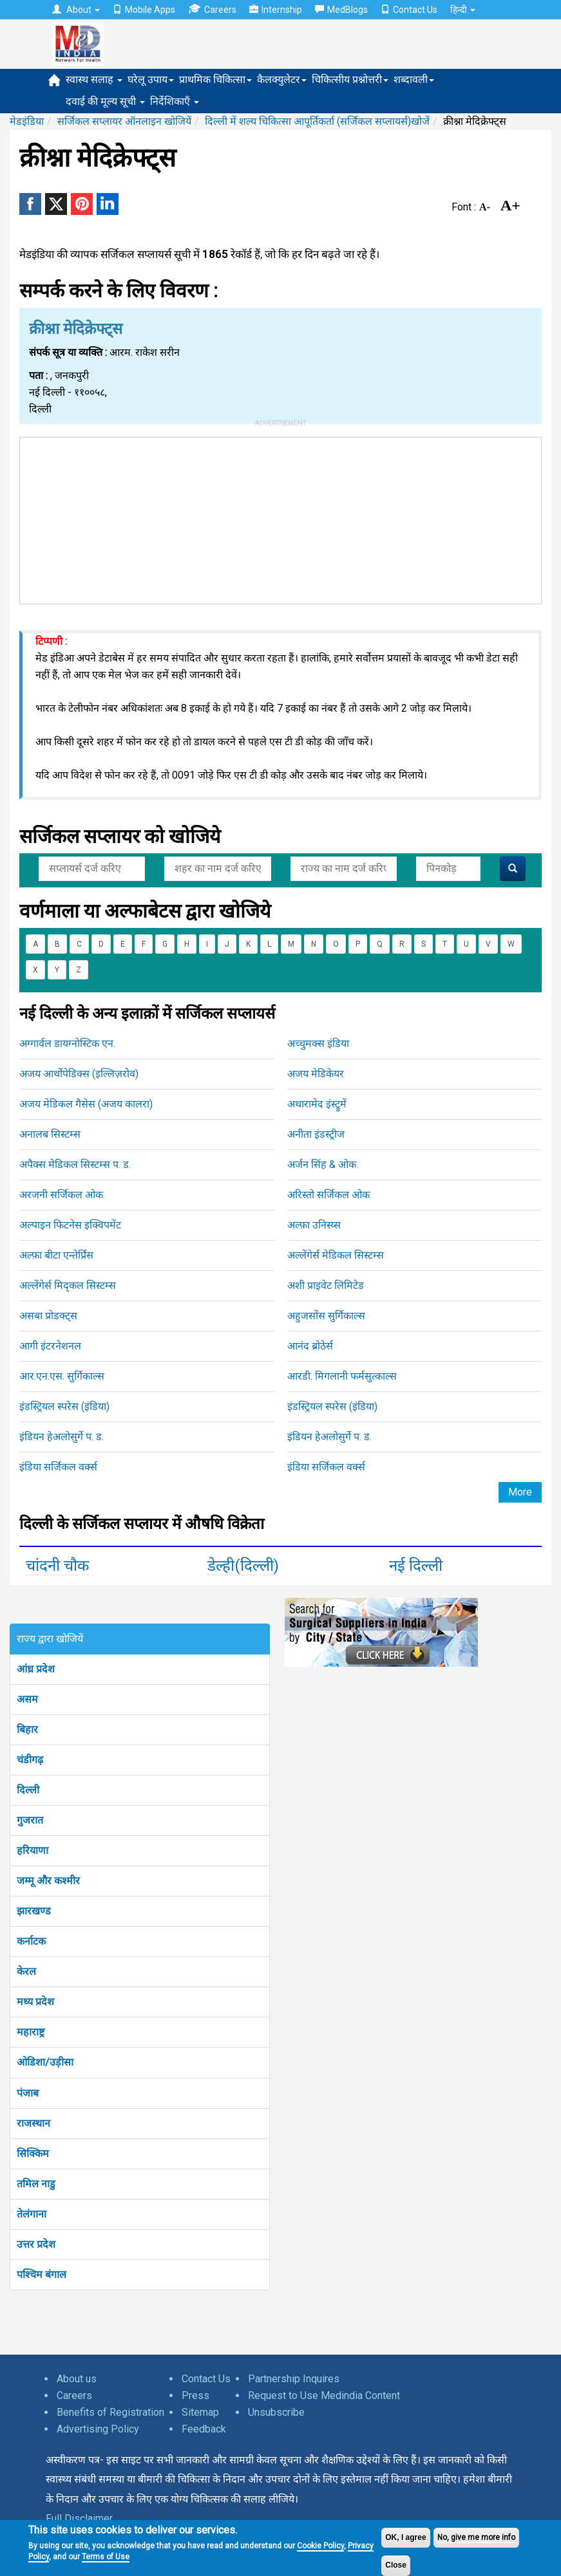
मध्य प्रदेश (35, 2002)
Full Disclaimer (79, 2518)
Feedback (204, 2429)
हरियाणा (32, 1850)
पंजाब (28, 2093)
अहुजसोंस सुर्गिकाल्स (326, 1316)
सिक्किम (33, 2153)
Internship (275, 10)
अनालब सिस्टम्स (50, 1134)
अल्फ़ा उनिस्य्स (314, 1225)
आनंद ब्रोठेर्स (310, 1346)
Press (195, 2395)
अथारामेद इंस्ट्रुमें (317, 1104)
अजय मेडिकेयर (315, 1074)
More (520, 1492)
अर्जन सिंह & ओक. (322, 1164)
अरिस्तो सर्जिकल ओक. (329, 1195)
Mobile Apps (144, 10)
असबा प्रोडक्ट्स (48, 1316)
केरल (26, 1971)
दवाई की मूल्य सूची (105, 101)
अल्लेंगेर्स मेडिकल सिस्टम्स (335, 1255)
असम (27, 1699)
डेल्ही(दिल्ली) (243, 1566)
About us (77, 2379)
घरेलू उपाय (151, 79)
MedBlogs (341, 10)
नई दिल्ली (415, 1566)
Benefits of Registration (110, 2412)
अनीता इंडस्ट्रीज (316, 1134)
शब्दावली (414, 79)
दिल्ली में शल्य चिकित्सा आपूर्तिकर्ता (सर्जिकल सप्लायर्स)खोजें (317, 121)
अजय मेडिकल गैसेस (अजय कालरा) (86, 1104)
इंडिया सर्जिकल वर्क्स (58, 1467)
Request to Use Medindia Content (324, 2395)
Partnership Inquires (293, 2379)
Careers (212, 9)
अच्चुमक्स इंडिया (318, 1043)
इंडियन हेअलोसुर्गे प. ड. (61, 1437)
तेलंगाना (31, 2214)
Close (395, 2565)
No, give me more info (476, 2537)
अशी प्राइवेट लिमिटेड (325, 1285)
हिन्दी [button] (462, 10)
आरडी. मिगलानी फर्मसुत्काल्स (342, 1376)
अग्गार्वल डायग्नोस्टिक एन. (67, 1043)
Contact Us (409, 10)
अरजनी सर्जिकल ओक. (62, 1195)
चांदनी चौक (57, 1566)
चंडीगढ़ (30, 1760)
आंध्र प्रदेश (36, 1669)
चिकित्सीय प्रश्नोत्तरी (350, 79)
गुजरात (30, 1820)
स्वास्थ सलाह (94, 79)
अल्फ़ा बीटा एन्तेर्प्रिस (56, 1255)
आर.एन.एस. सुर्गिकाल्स (61, 1376)
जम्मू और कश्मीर (48, 1881)
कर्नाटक (31, 1941)
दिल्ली (28, 1790)
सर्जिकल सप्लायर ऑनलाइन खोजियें (124, 121)
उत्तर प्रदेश (36, 2244)
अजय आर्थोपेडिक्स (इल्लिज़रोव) (78, 1074)
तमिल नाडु (36, 2184)
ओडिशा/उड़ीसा (45, 2062)
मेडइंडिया (27, 121)
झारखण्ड (34, 1911)
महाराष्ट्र (30, 2032)
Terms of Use (105, 2556)
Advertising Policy (98, 2429)
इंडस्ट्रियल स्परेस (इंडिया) (64, 1406)
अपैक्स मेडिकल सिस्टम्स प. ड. (75, 1164)
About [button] (76, 10)
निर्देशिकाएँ (174, 101)
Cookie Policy (320, 2545)
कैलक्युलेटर (282, 79)
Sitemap (200, 2412)
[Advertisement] (280, 518)
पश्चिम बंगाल (41, 2274)
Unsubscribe (276, 2412)
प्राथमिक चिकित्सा (215, 79)
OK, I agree (405, 2537)
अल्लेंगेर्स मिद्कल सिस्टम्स (67, 1285)
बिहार (27, 1729)
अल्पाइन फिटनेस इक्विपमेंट (70, 1225)
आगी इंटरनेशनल (50, 1346)
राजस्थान (33, 2123)
